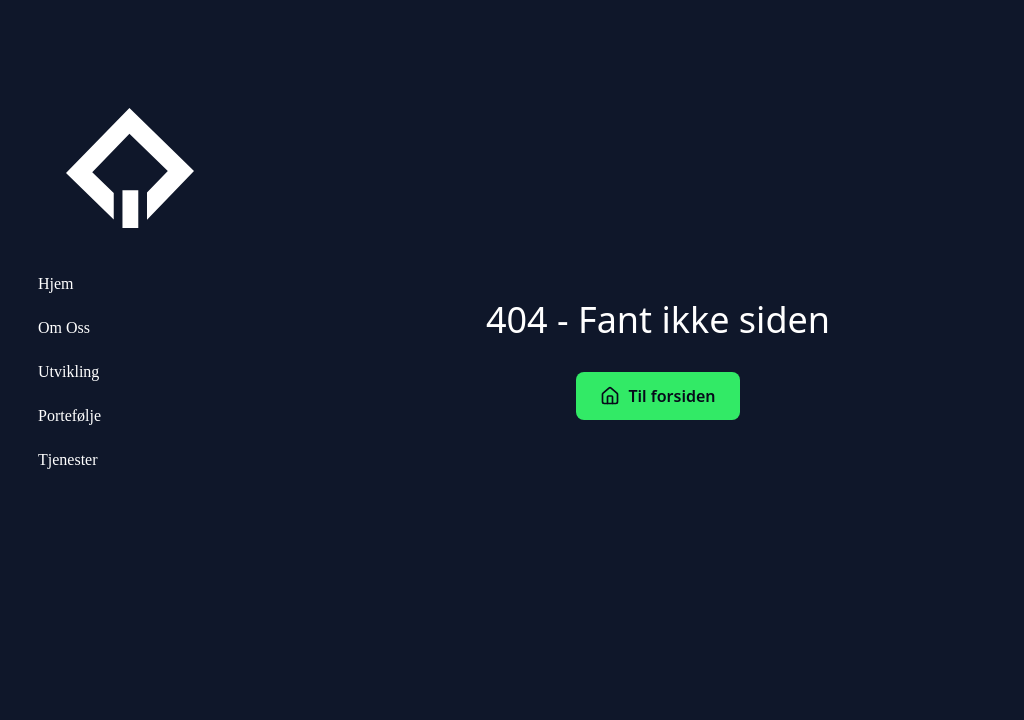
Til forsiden (657, 396)
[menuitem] (130, 284)
